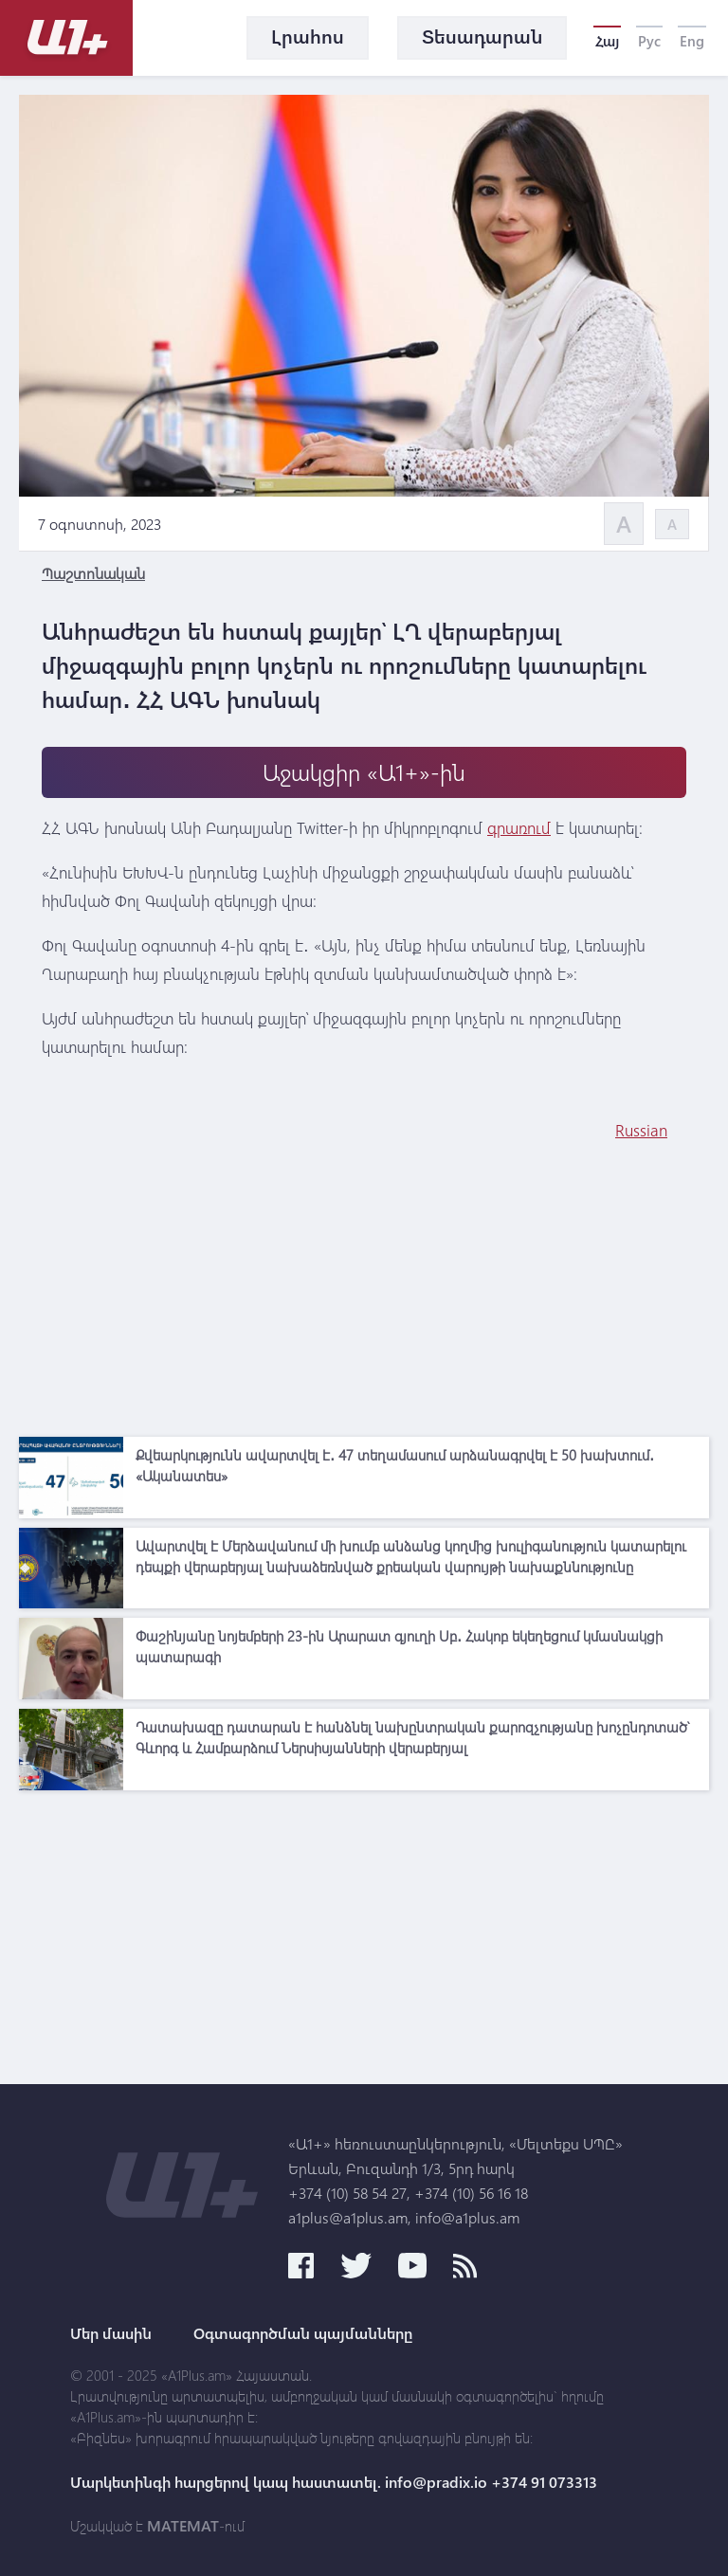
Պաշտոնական (93, 573)
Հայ (607, 40)
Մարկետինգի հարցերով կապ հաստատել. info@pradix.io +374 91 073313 (333, 2482)
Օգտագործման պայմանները (302, 2333)
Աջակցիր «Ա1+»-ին (364, 772)
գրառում (519, 828)
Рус (649, 40)
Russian (641, 1130)
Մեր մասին (111, 2333)
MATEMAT (183, 2525)
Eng (692, 40)
